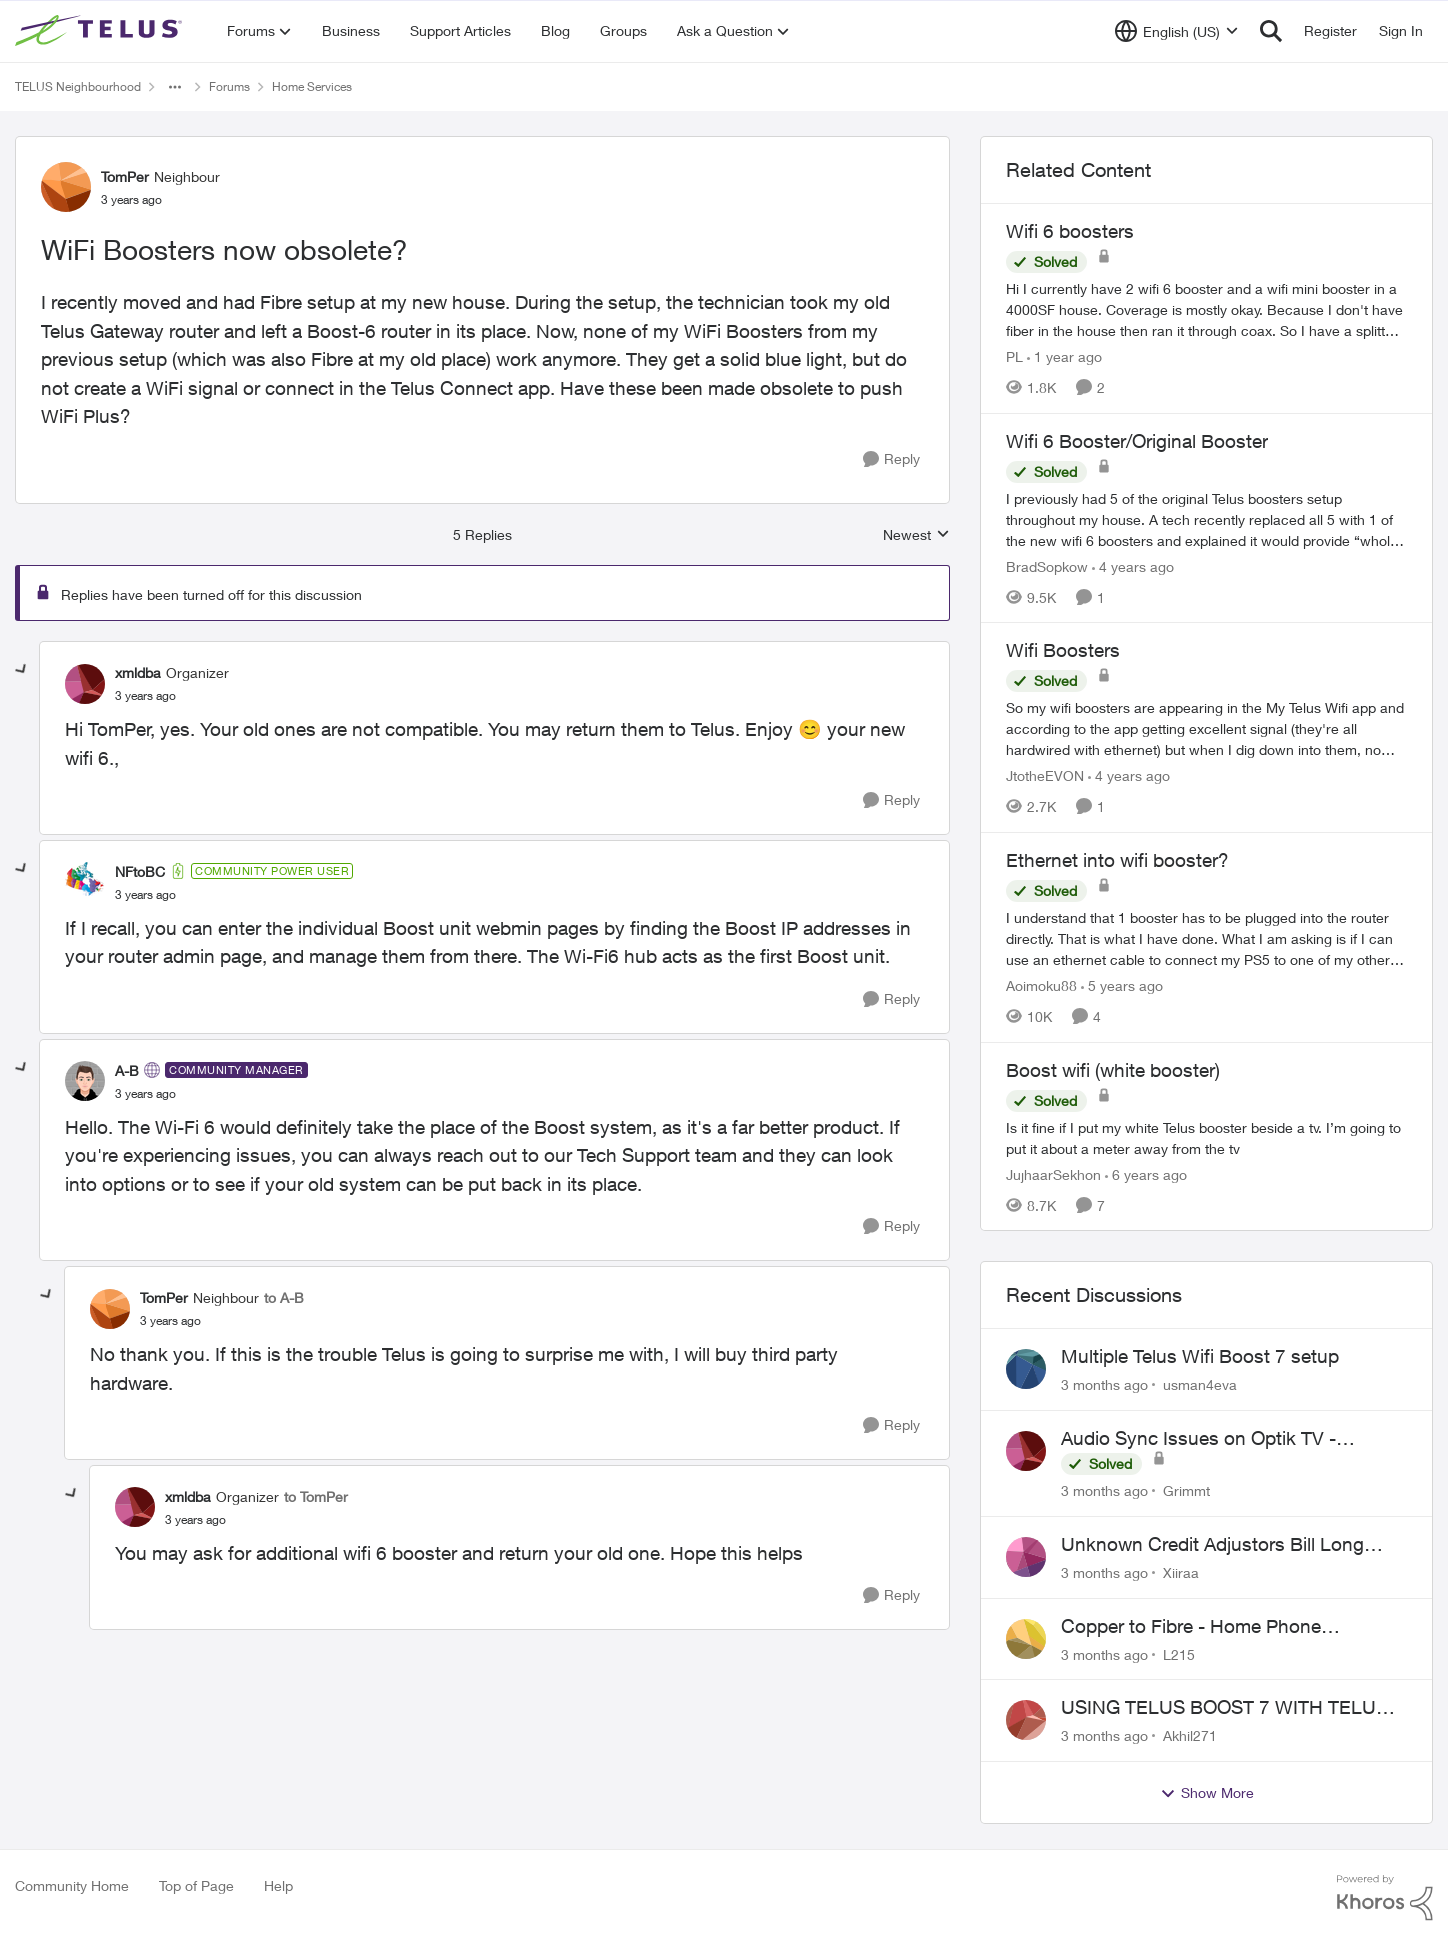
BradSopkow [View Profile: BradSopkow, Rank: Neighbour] (1047, 565)
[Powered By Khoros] (1385, 1898)
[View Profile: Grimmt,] (1026, 1451)
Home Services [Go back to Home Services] (312, 86)
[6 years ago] (1146, 1173)
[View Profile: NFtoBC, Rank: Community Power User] (85, 882)
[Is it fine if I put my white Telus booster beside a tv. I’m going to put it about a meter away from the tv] (1206, 1137)
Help (278, 1885)
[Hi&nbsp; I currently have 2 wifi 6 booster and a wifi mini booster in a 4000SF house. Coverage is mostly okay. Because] (1206, 309)
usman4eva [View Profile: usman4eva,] (1200, 1384)
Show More (1207, 1793)
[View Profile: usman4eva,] (1026, 1369)
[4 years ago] (1133, 565)
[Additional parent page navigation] (175, 87)
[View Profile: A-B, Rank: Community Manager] (85, 1081)
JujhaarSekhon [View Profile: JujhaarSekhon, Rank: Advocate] (1053, 1173)
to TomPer (316, 1496)
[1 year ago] (1064, 356)
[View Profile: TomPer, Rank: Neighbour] (66, 187)
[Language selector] (1176, 31)
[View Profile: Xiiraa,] (1026, 1557)
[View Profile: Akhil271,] (1026, 1720)
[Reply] (891, 459)
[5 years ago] (1122, 985)
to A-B (284, 1297)
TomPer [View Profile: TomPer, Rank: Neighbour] (125, 176)
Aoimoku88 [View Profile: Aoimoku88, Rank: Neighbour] (1041, 985)
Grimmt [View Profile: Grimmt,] (1186, 1490)
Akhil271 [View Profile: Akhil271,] (1190, 1735)
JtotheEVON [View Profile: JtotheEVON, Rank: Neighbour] (1045, 775)
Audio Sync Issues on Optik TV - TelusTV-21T (1198, 1439)
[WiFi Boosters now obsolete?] (145, 696)
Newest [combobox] (916, 535)
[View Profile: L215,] (1026, 1639)
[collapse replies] (22, 670)
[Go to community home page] (101, 31)
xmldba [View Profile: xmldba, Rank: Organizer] (138, 672)
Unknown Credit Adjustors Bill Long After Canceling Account (1212, 1545)
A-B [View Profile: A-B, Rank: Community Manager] (127, 1070)
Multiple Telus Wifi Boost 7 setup (1200, 1356)
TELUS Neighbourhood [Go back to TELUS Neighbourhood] (78, 86)
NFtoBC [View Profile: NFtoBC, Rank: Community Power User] (140, 871)
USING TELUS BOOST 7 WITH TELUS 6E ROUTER (1224, 1708)
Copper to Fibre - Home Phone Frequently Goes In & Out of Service (1212, 1627)
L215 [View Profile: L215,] (1179, 1653)
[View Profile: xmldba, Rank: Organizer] (85, 684)
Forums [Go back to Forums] (229, 86)
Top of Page (196, 1885)
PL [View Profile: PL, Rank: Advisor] (1014, 356)
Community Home (72, 1885)
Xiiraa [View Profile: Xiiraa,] (1181, 1572)
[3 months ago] (1104, 1384)
